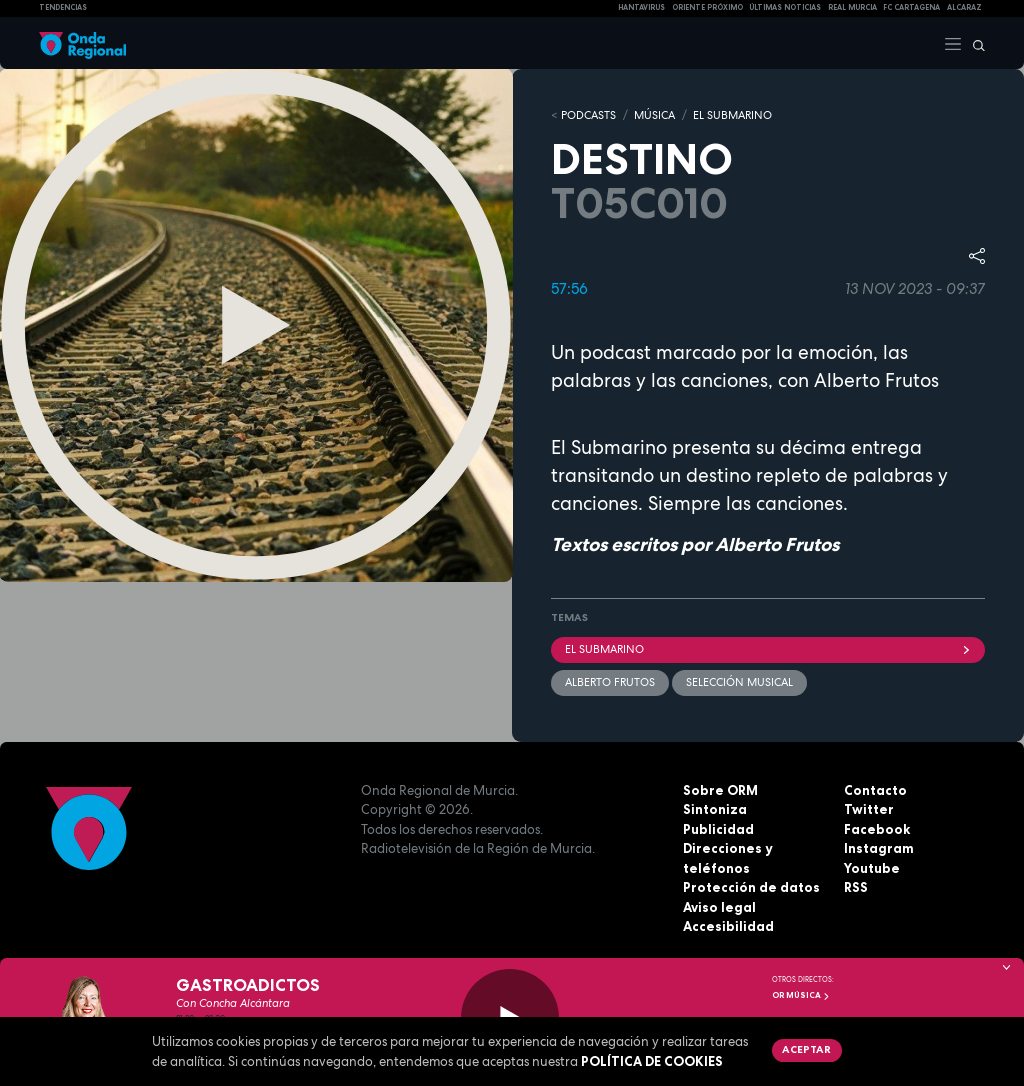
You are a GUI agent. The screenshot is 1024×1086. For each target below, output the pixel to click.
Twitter (869, 809)
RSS (856, 887)
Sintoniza (715, 809)
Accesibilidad (728, 926)
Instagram (879, 848)
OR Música (801, 995)
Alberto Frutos (610, 682)
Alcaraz (964, 7)
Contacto (875, 790)
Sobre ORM (720, 790)
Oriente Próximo (707, 7)
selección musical (739, 682)
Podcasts (588, 115)
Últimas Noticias (785, 7)
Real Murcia (852, 7)
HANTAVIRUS (641, 7)
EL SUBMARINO (732, 115)
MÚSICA (654, 115)
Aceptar (806, 1049)
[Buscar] (974, 43)
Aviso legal (719, 907)
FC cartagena (911, 7)
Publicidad (718, 829)
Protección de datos (751, 887)
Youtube (872, 868)
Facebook (877, 829)
